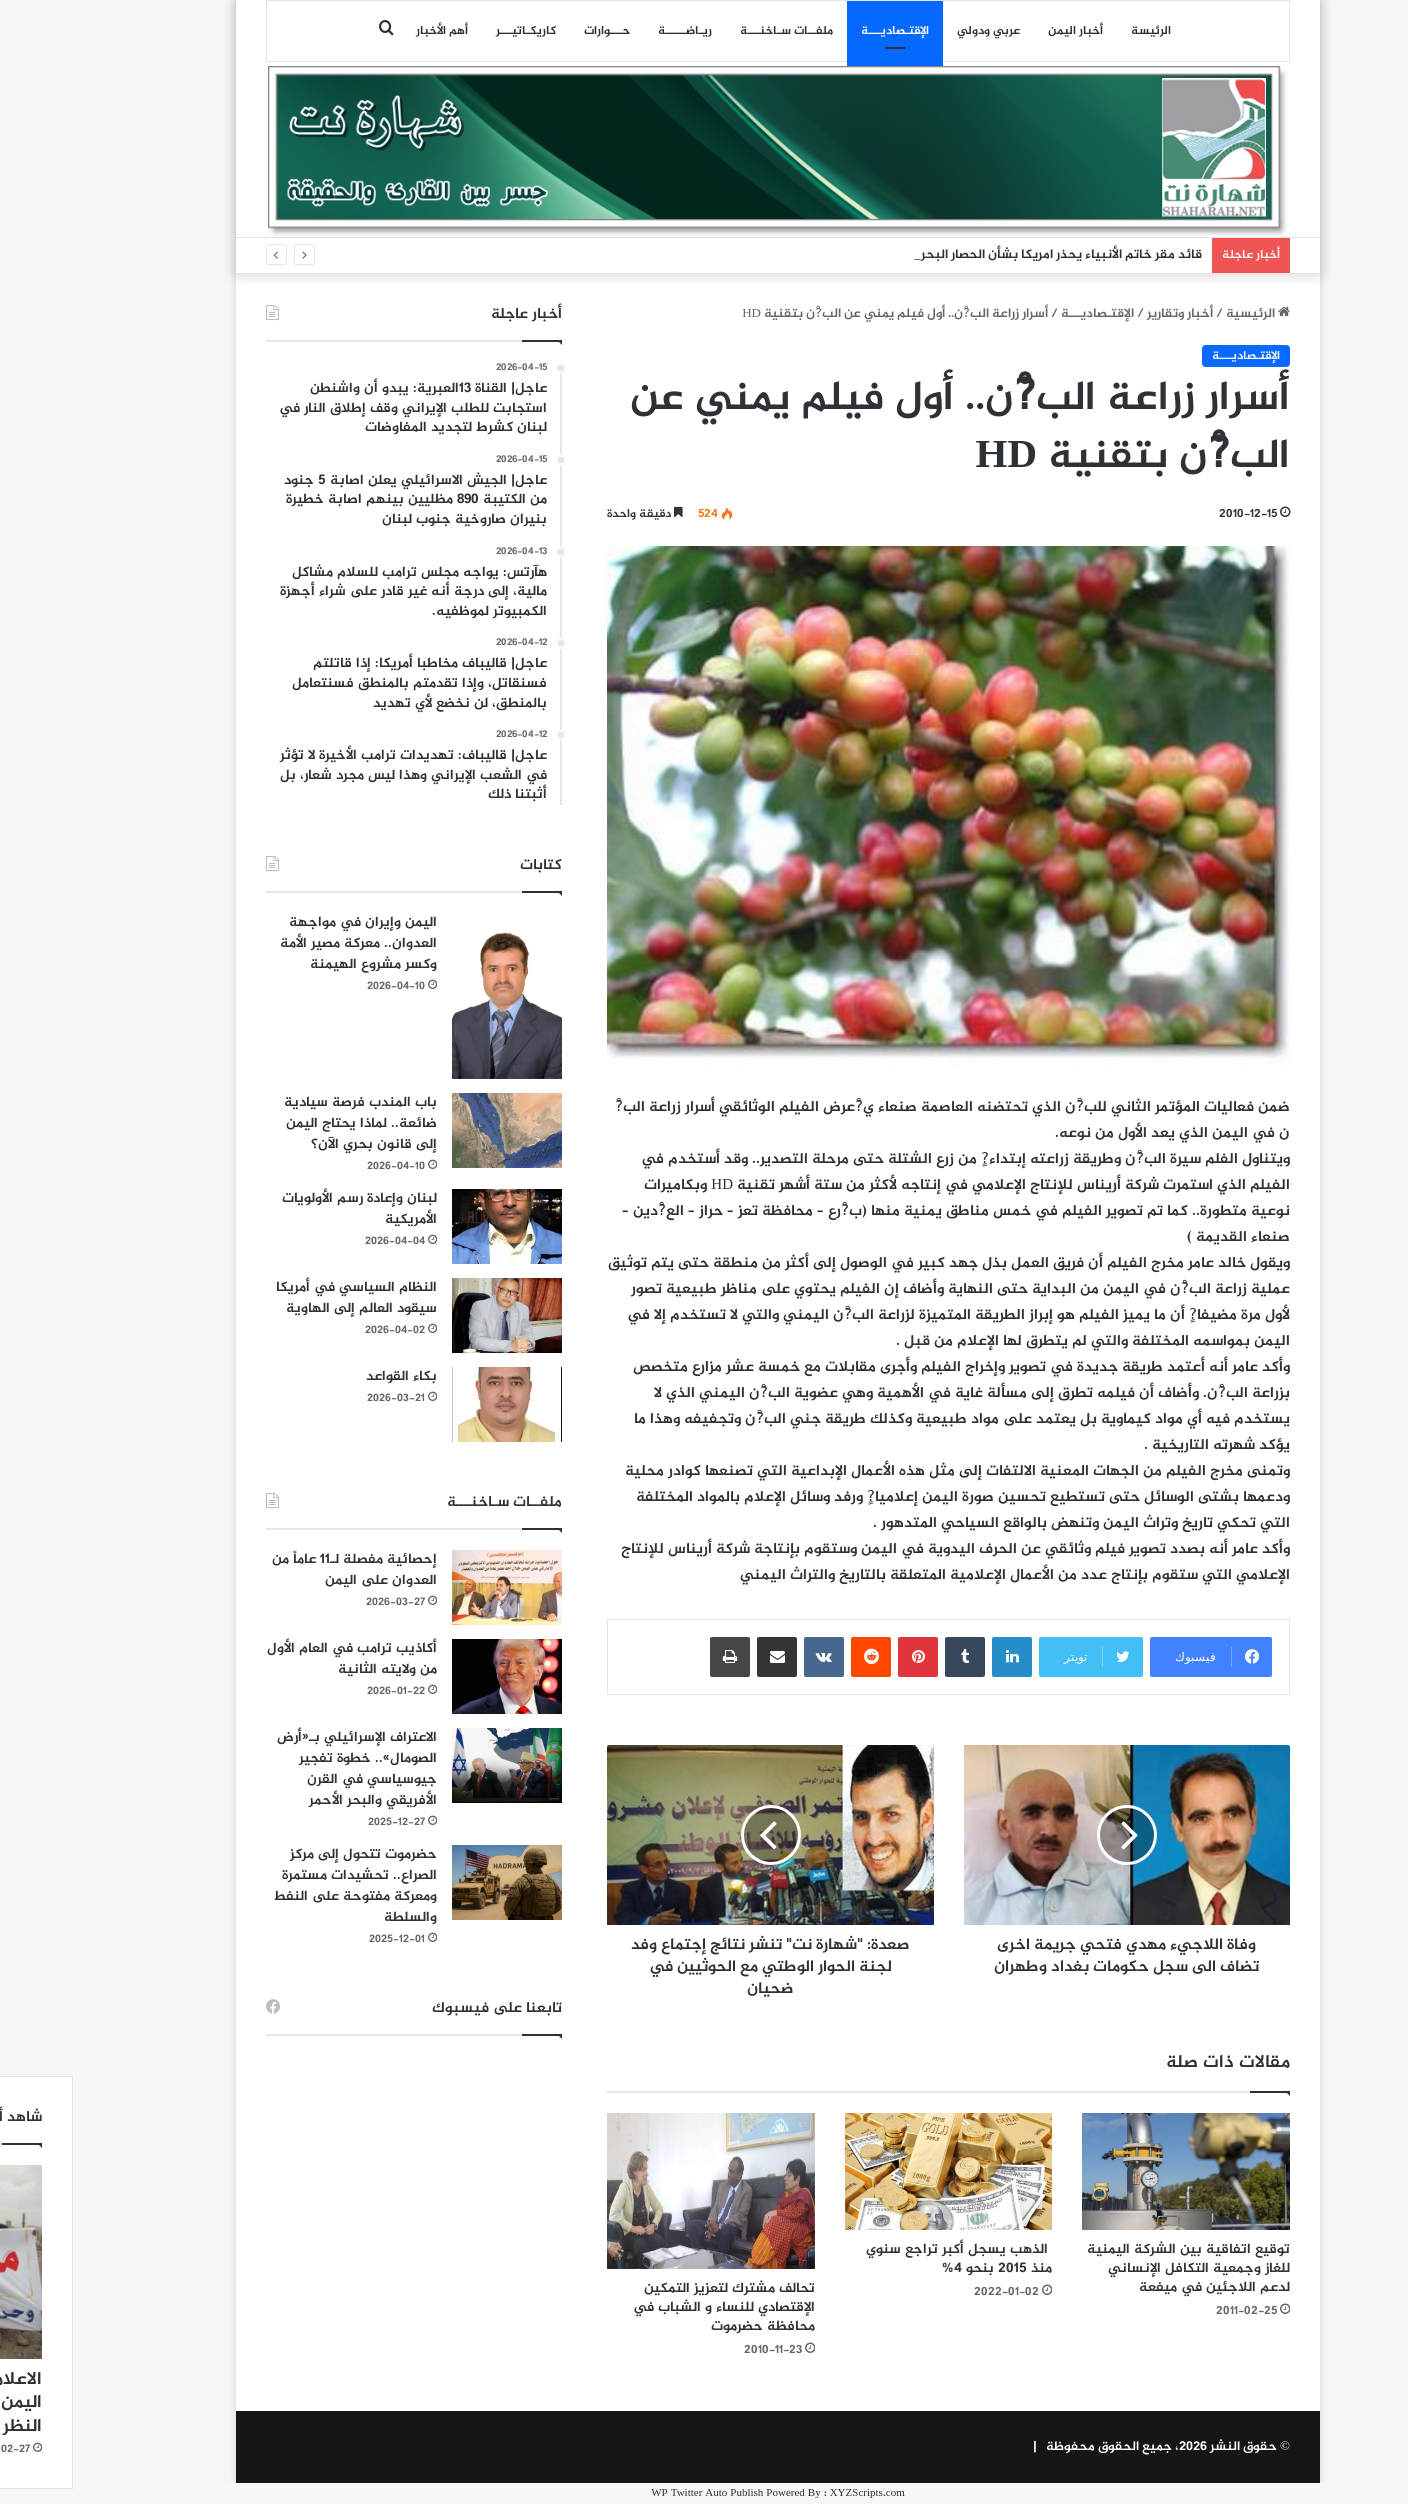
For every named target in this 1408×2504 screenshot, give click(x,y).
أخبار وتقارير (1106, 314)
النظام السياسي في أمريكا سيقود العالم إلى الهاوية (282, 1298)
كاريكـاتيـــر (452, 31)
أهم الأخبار (368, 31)
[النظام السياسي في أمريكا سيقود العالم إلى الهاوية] (433, 1315)
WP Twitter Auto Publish (633, 2493)
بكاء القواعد (327, 1376)
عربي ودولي (914, 31)
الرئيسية (1184, 314)
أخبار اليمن (1001, 31)
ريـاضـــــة (611, 31)
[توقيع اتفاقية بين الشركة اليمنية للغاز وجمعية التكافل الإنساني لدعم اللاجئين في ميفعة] (1112, 2171)
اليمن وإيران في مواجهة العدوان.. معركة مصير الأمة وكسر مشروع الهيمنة (284, 943)
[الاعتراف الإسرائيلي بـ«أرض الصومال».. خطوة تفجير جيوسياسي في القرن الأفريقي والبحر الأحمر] (433, 1765)
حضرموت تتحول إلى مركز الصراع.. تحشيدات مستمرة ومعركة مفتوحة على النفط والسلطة (281, 1886)
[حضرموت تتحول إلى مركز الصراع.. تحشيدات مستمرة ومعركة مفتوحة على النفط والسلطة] (433, 1882)
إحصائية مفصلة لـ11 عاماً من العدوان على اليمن (280, 1570)
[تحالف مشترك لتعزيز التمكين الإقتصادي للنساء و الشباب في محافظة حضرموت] (637, 2191)
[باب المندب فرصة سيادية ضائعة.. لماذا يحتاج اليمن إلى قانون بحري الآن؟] (433, 1130)
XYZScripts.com (793, 2493)
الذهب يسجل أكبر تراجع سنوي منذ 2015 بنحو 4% (885, 2259)
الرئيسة (1077, 31)
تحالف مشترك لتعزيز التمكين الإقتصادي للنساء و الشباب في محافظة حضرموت (650, 2307)
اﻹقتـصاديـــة (821, 31)
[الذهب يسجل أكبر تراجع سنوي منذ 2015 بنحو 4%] (875, 2171)
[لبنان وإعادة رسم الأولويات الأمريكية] (433, 1226)
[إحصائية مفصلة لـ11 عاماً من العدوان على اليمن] (433, 1587)
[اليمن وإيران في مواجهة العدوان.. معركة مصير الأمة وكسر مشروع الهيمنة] (433, 996)
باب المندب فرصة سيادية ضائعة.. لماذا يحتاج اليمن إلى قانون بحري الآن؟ (286, 1123)
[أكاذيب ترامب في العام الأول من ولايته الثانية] (433, 1676)
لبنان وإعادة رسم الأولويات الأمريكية (285, 1209)
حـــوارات (533, 31)
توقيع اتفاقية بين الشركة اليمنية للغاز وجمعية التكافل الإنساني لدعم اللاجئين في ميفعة (1114, 2268)
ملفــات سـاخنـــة (712, 31)
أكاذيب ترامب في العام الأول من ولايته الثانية (278, 1659)
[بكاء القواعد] (433, 1404)
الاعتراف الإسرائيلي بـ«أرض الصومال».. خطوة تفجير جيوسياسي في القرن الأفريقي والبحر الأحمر (283, 1769)
